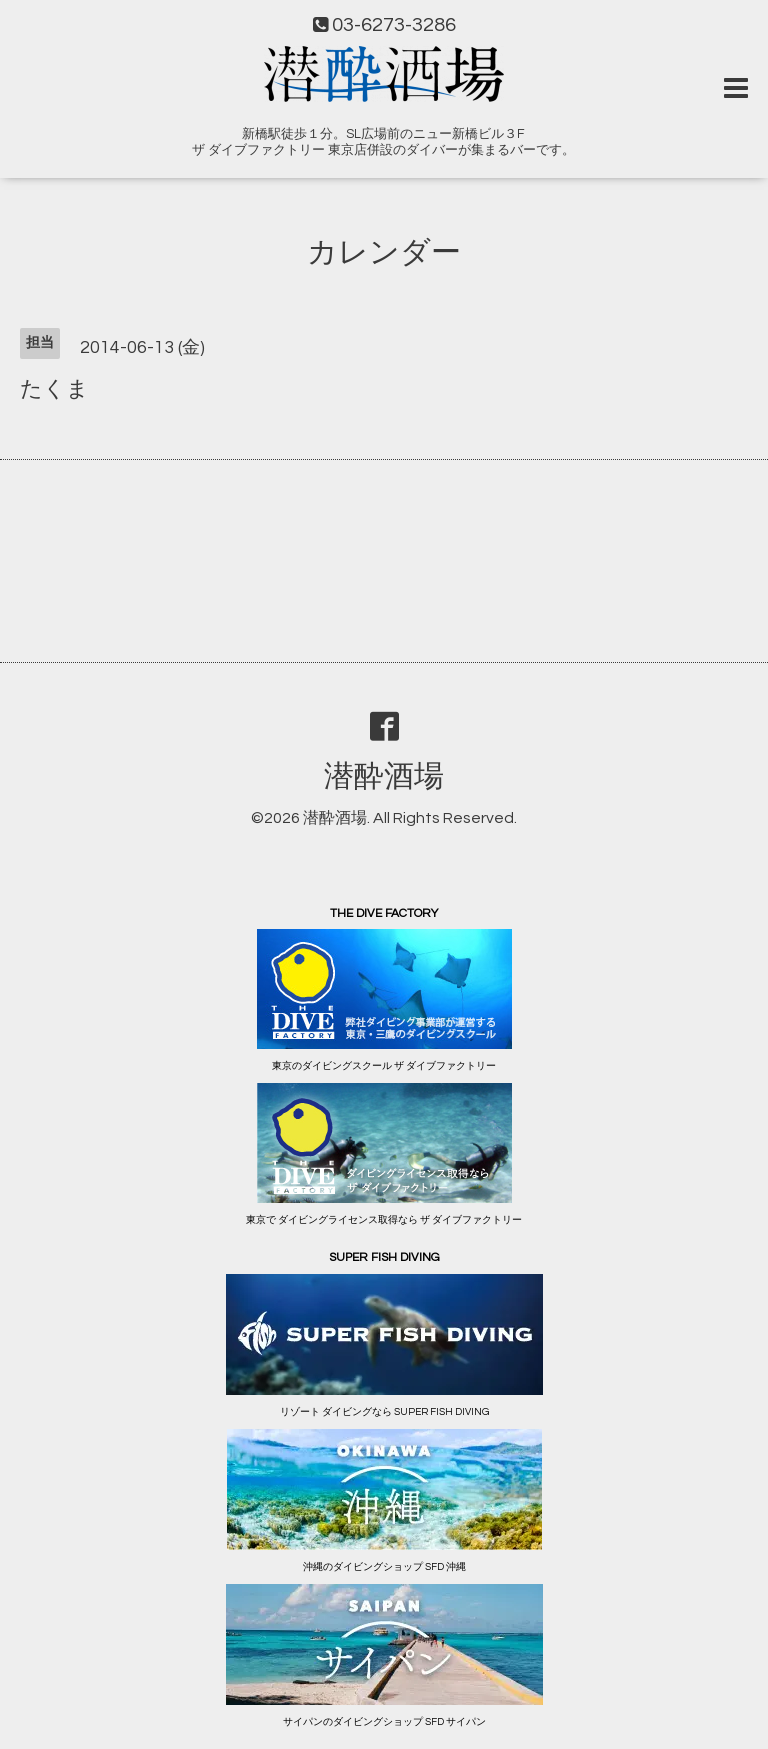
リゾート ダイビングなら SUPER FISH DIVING (384, 1412)
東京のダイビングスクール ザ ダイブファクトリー (384, 1066)
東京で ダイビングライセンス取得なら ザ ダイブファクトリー (384, 1220)
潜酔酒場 (384, 776)
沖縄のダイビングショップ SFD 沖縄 (384, 1567)
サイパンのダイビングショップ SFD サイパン (384, 1722)
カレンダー (384, 252)
